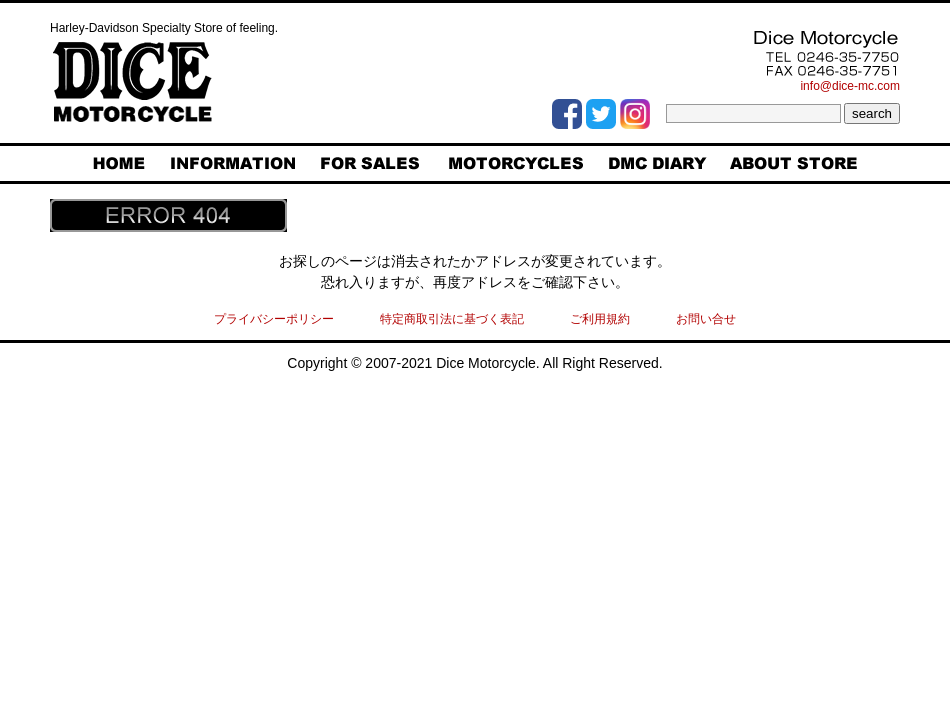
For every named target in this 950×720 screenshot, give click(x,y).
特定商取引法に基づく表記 (452, 319)
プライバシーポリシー (274, 319)
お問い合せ (706, 319)
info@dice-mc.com (850, 86)
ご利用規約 (600, 319)
